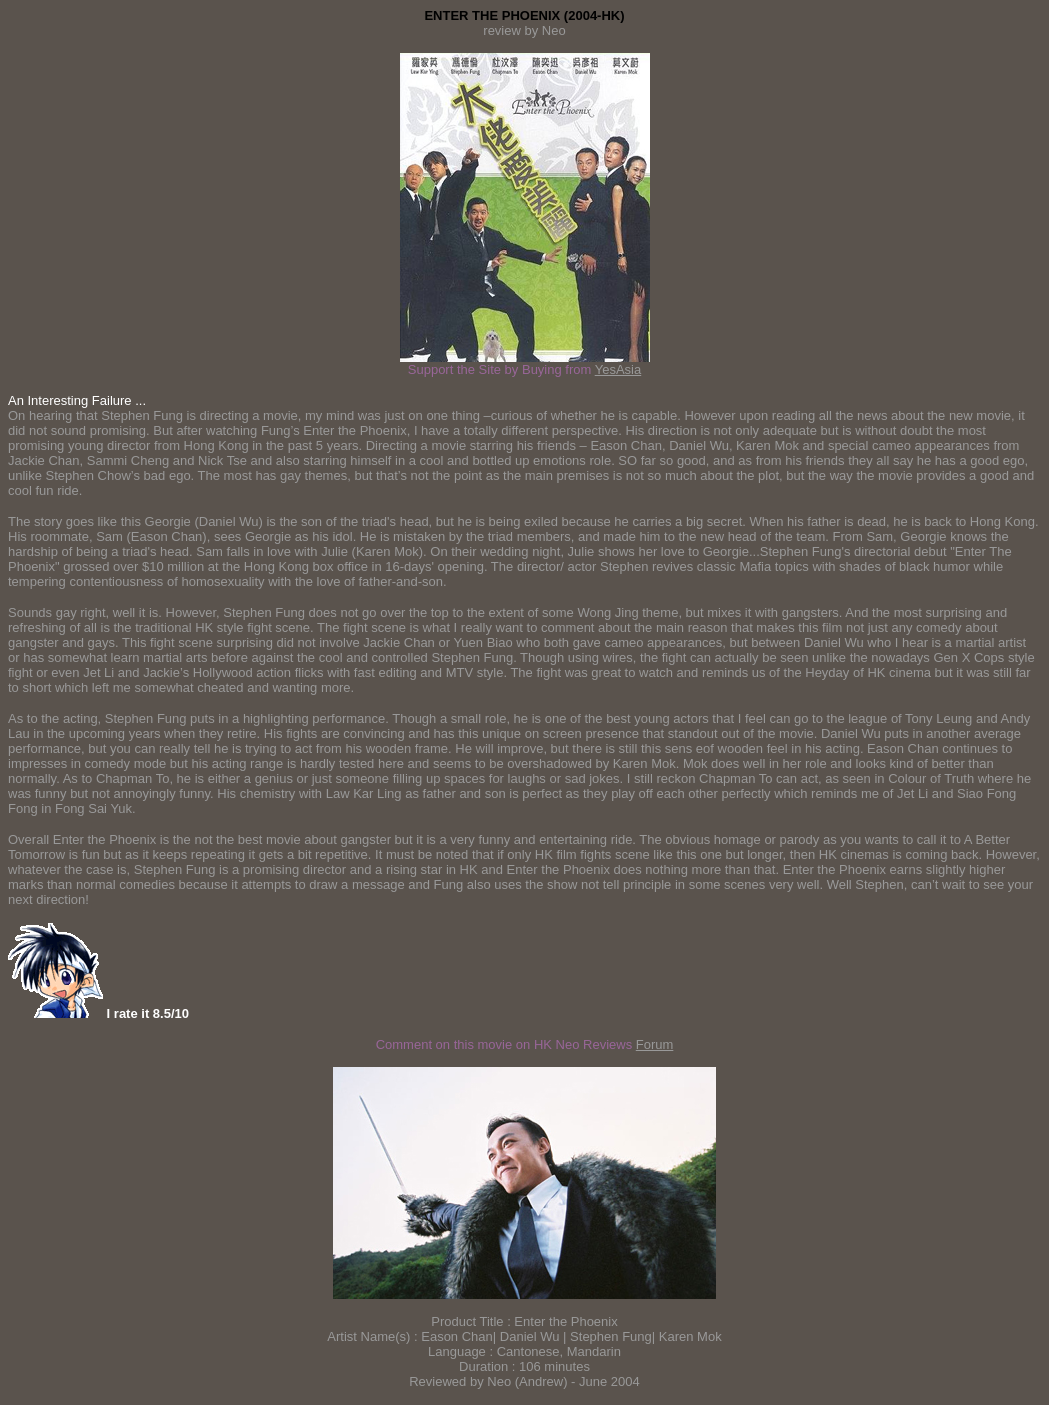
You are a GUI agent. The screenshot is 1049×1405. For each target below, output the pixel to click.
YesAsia (618, 369)
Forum (655, 1044)
